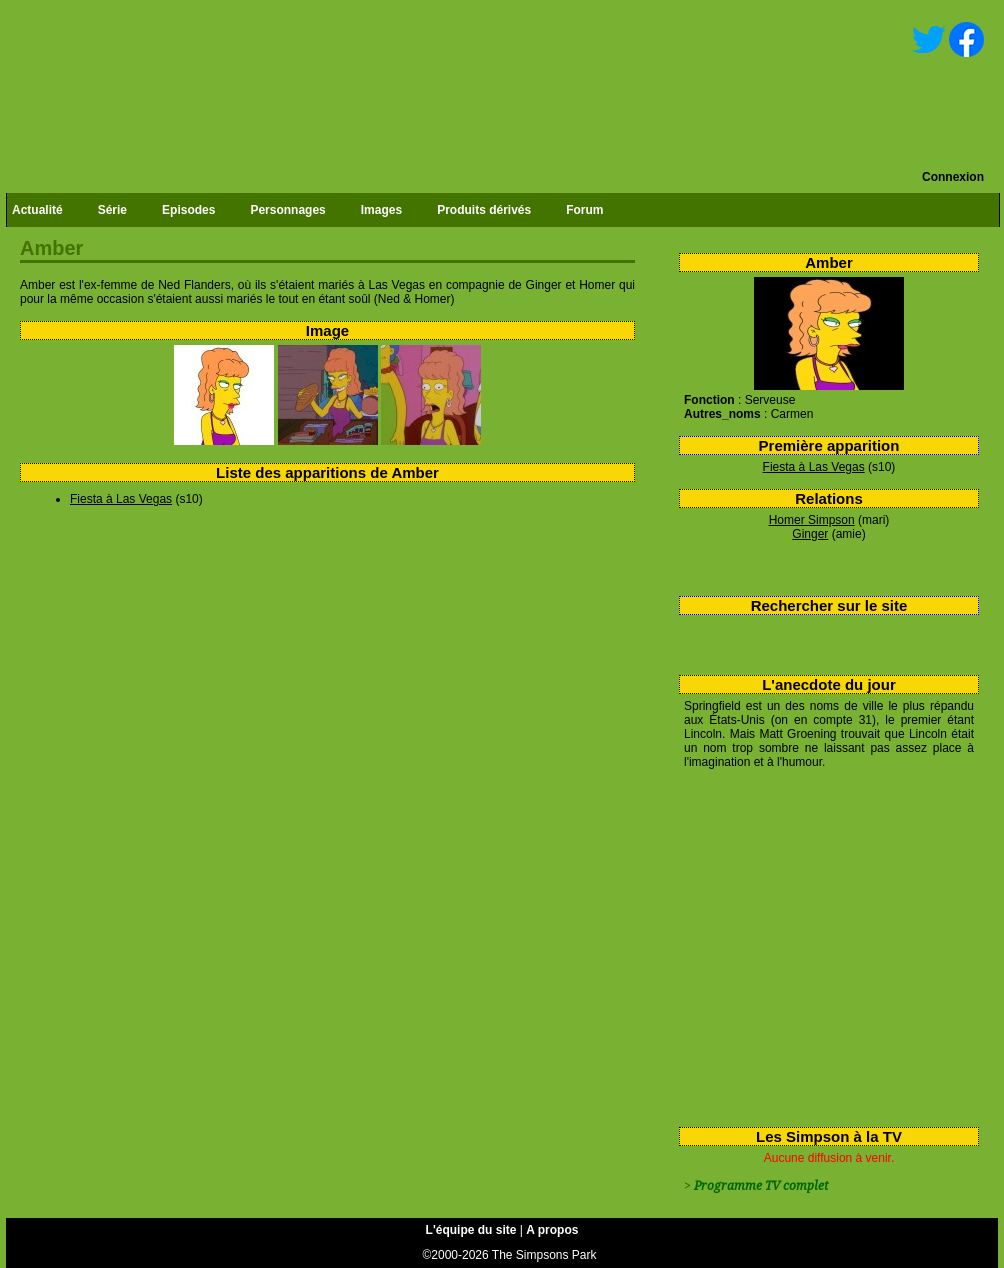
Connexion (953, 177)
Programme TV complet (761, 1186)
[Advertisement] (821, 944)
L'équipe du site (471, 1230)
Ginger (810, 534)
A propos (552, 1230)
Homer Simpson (812, 520)
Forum (584, 210)
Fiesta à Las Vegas (814, 467)
